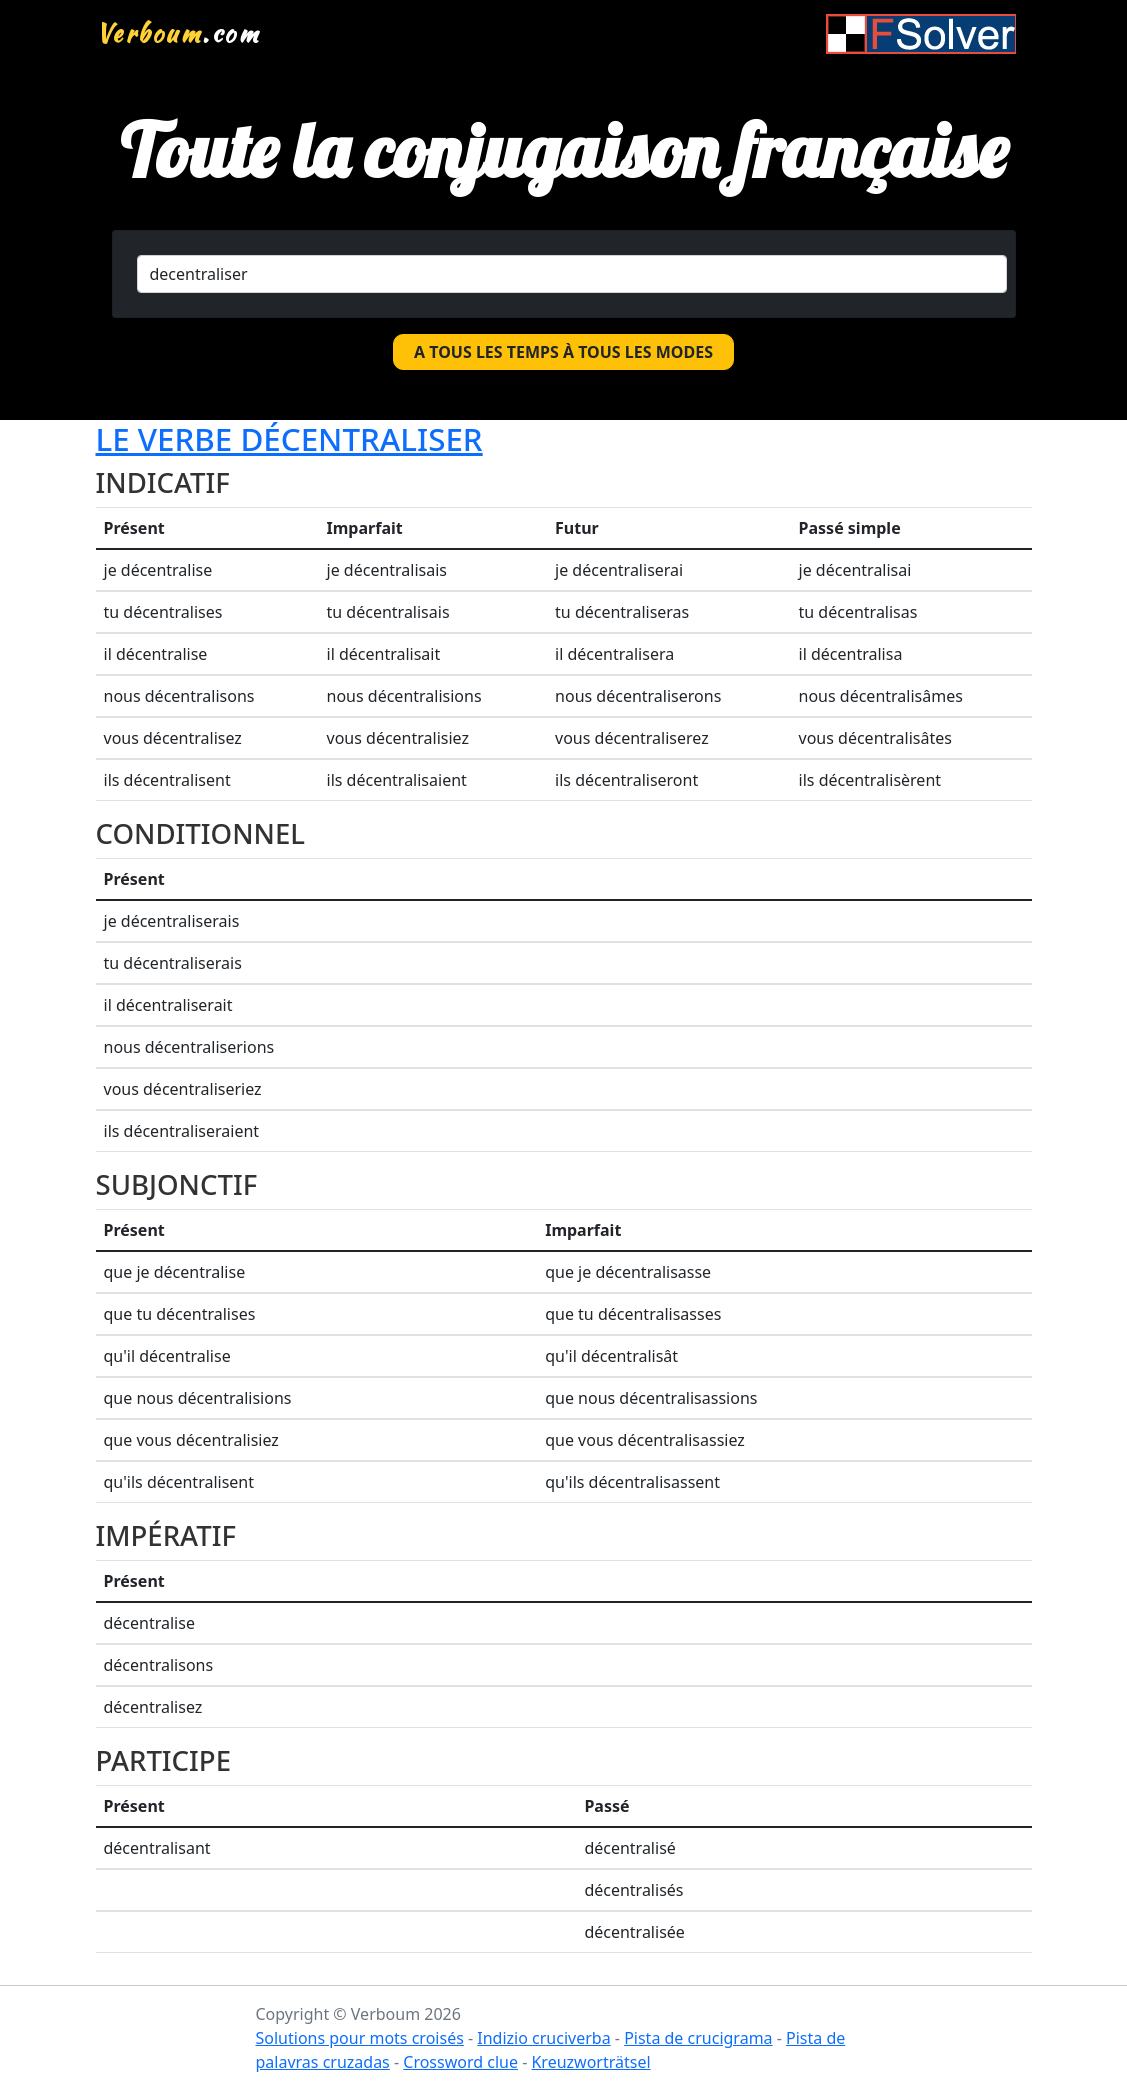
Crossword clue (460, 2062)
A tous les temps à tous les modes (563, 352)
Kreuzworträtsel (590, 2062)
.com (178, 33)
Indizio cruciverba (543, 2038)
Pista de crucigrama (698, 2038)
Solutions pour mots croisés (360, 2038)
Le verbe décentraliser (289, 438)
